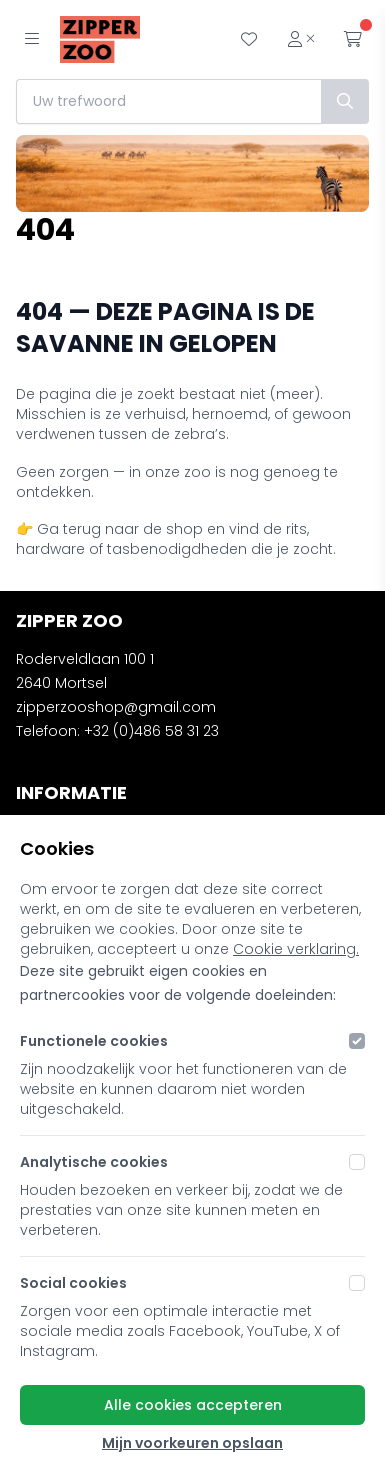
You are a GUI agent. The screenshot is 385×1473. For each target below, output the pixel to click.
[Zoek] (345, 101)
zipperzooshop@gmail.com (116, 707)
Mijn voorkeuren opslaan (192, 1443)
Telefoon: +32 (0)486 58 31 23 (117, 731)
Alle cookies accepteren (193, 1405)
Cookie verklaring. (296, 949)
